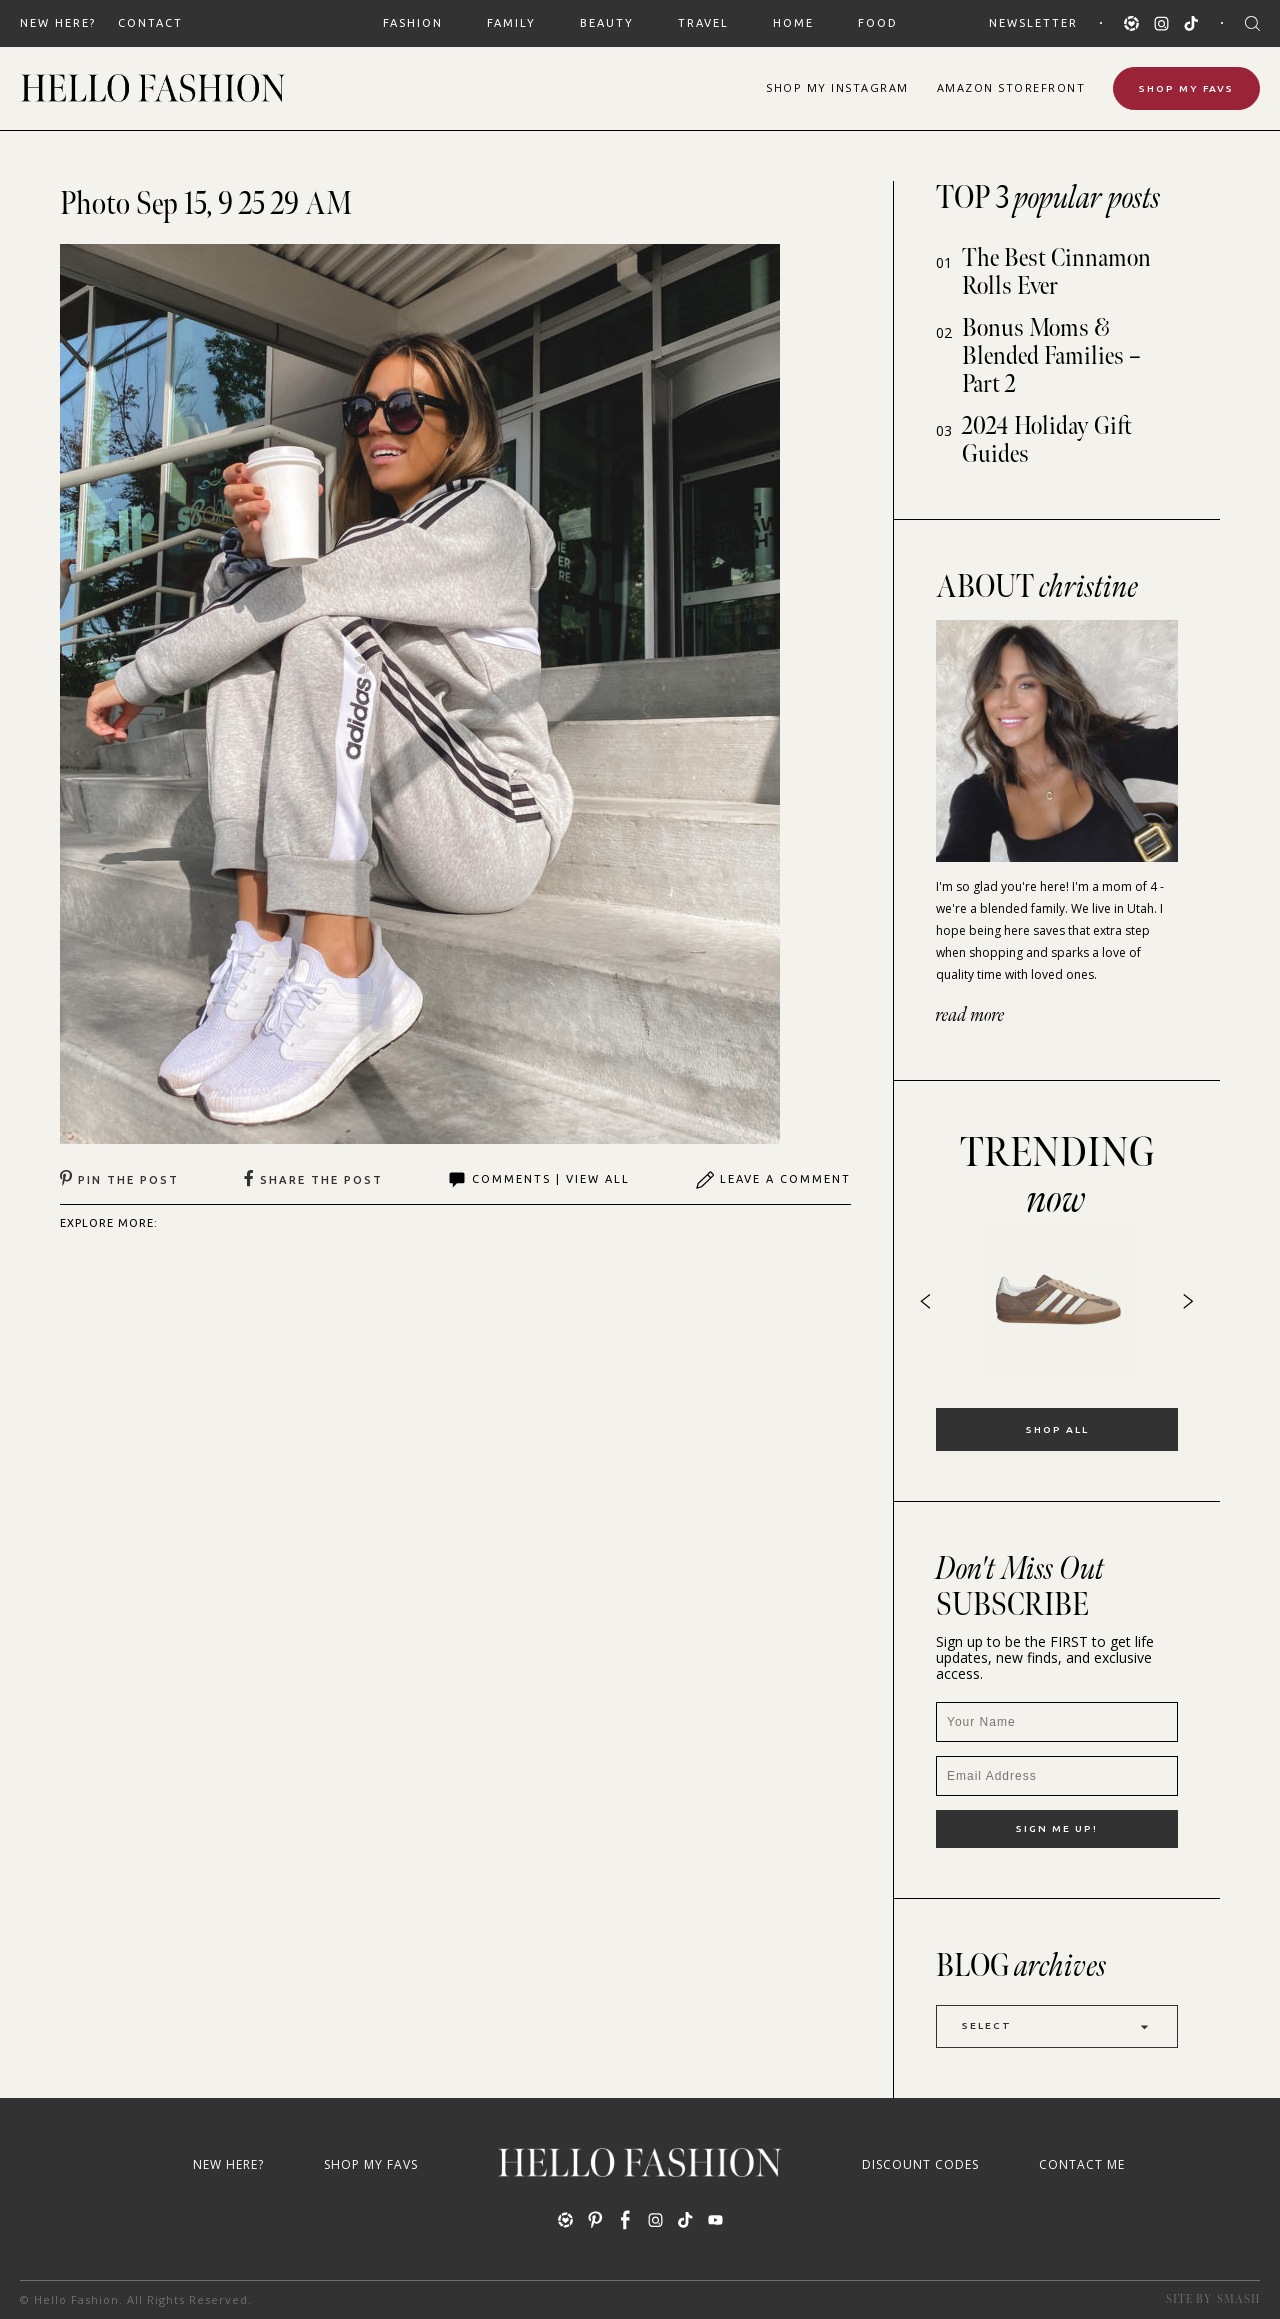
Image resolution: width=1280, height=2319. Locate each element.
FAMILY (511, 23)
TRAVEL (703, 23)
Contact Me (1082, 2164)
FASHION (413, 23)
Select (1057, 2026)
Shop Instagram (837, 87)
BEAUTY (607, 23)
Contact (150, 23)
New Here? (58, 23)
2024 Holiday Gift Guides (1047, 440)
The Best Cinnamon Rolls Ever (1056, 272)
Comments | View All (538, 1180)
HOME (793, 23)
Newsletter (1033, 23)
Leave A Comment (773, 1180)
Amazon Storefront (1011, 87)
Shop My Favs (1186, 88)
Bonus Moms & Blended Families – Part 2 (1051, 356)
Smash (1238, 2299)
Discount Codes (920, 2164)
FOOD (878, 23)
